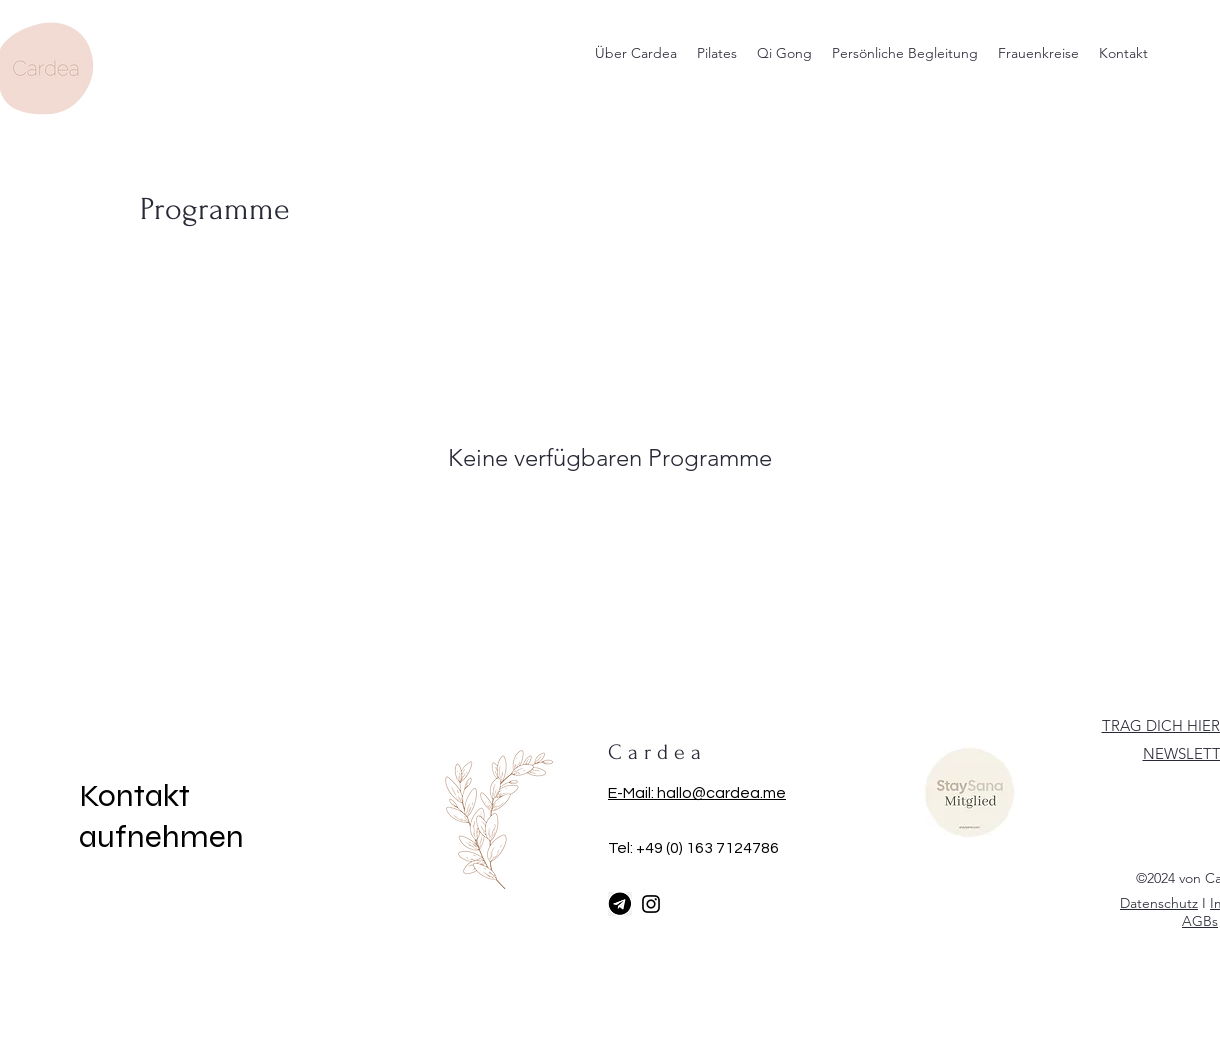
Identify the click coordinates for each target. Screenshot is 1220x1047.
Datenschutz (1159, 903)
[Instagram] (651, 904)
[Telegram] (620, 904)
